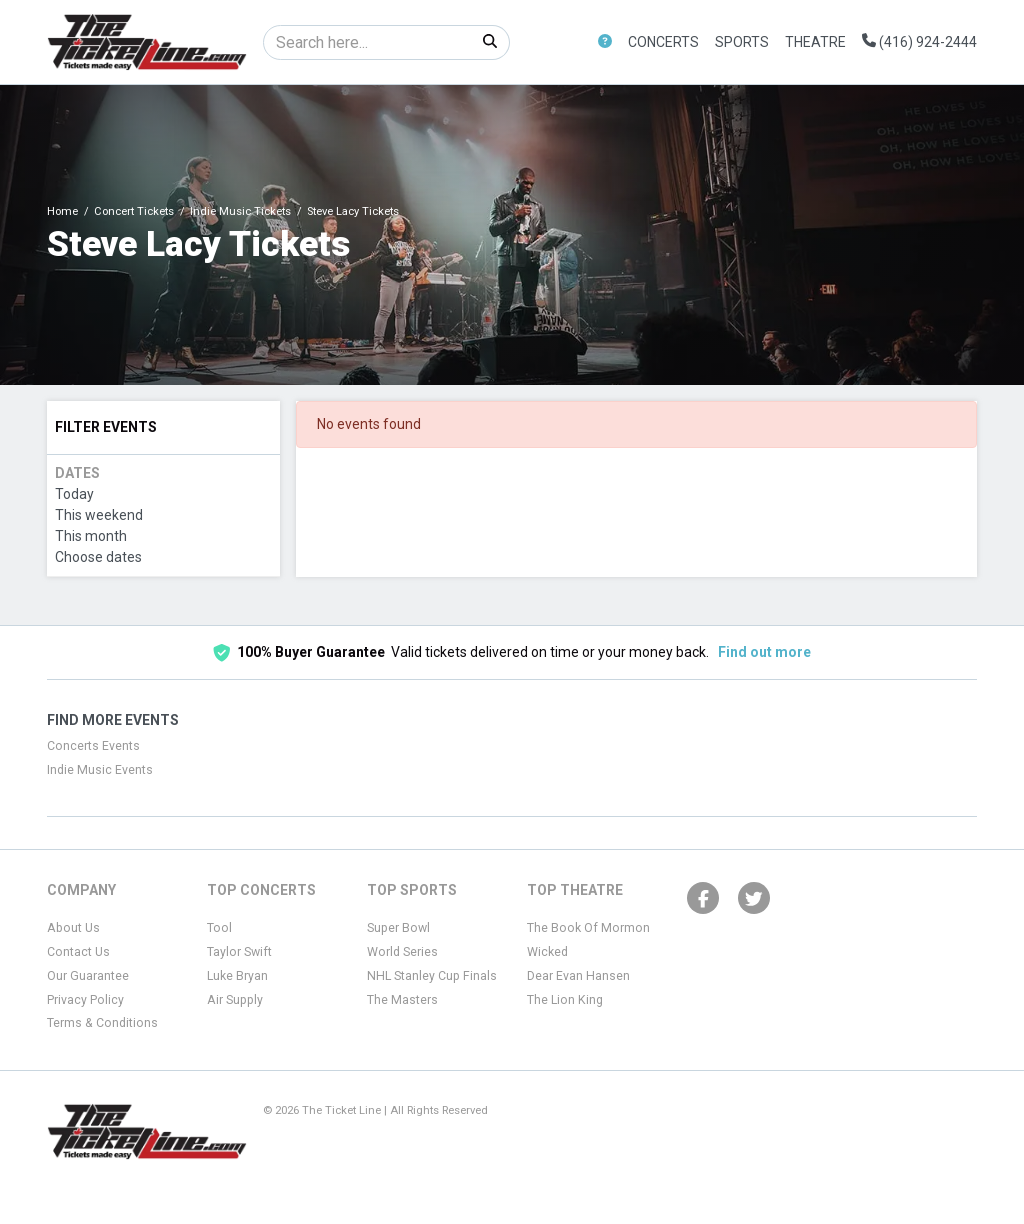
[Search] (367, 42)
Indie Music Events (100, 770)
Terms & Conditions (102, 1023)
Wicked (547, 952)
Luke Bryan (237, 976)
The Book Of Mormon (588, 928)
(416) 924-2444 (919, 42)
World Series (402, 952)
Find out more (764, 652)
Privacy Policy (85, 1000)
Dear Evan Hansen (578, 976)
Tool (219, 928)
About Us (73, 928)
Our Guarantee (88, 976)
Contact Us (78, 952)
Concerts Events (93, 746)
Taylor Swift (239, 952)
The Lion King (565, 1000)
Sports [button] (742, 42)
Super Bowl (398, 928)
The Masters (402, 1000)
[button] (605, 42)
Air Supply (235, 1000)
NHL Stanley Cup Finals (432, 976)
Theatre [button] (815, 42)
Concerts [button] (663, 42)
